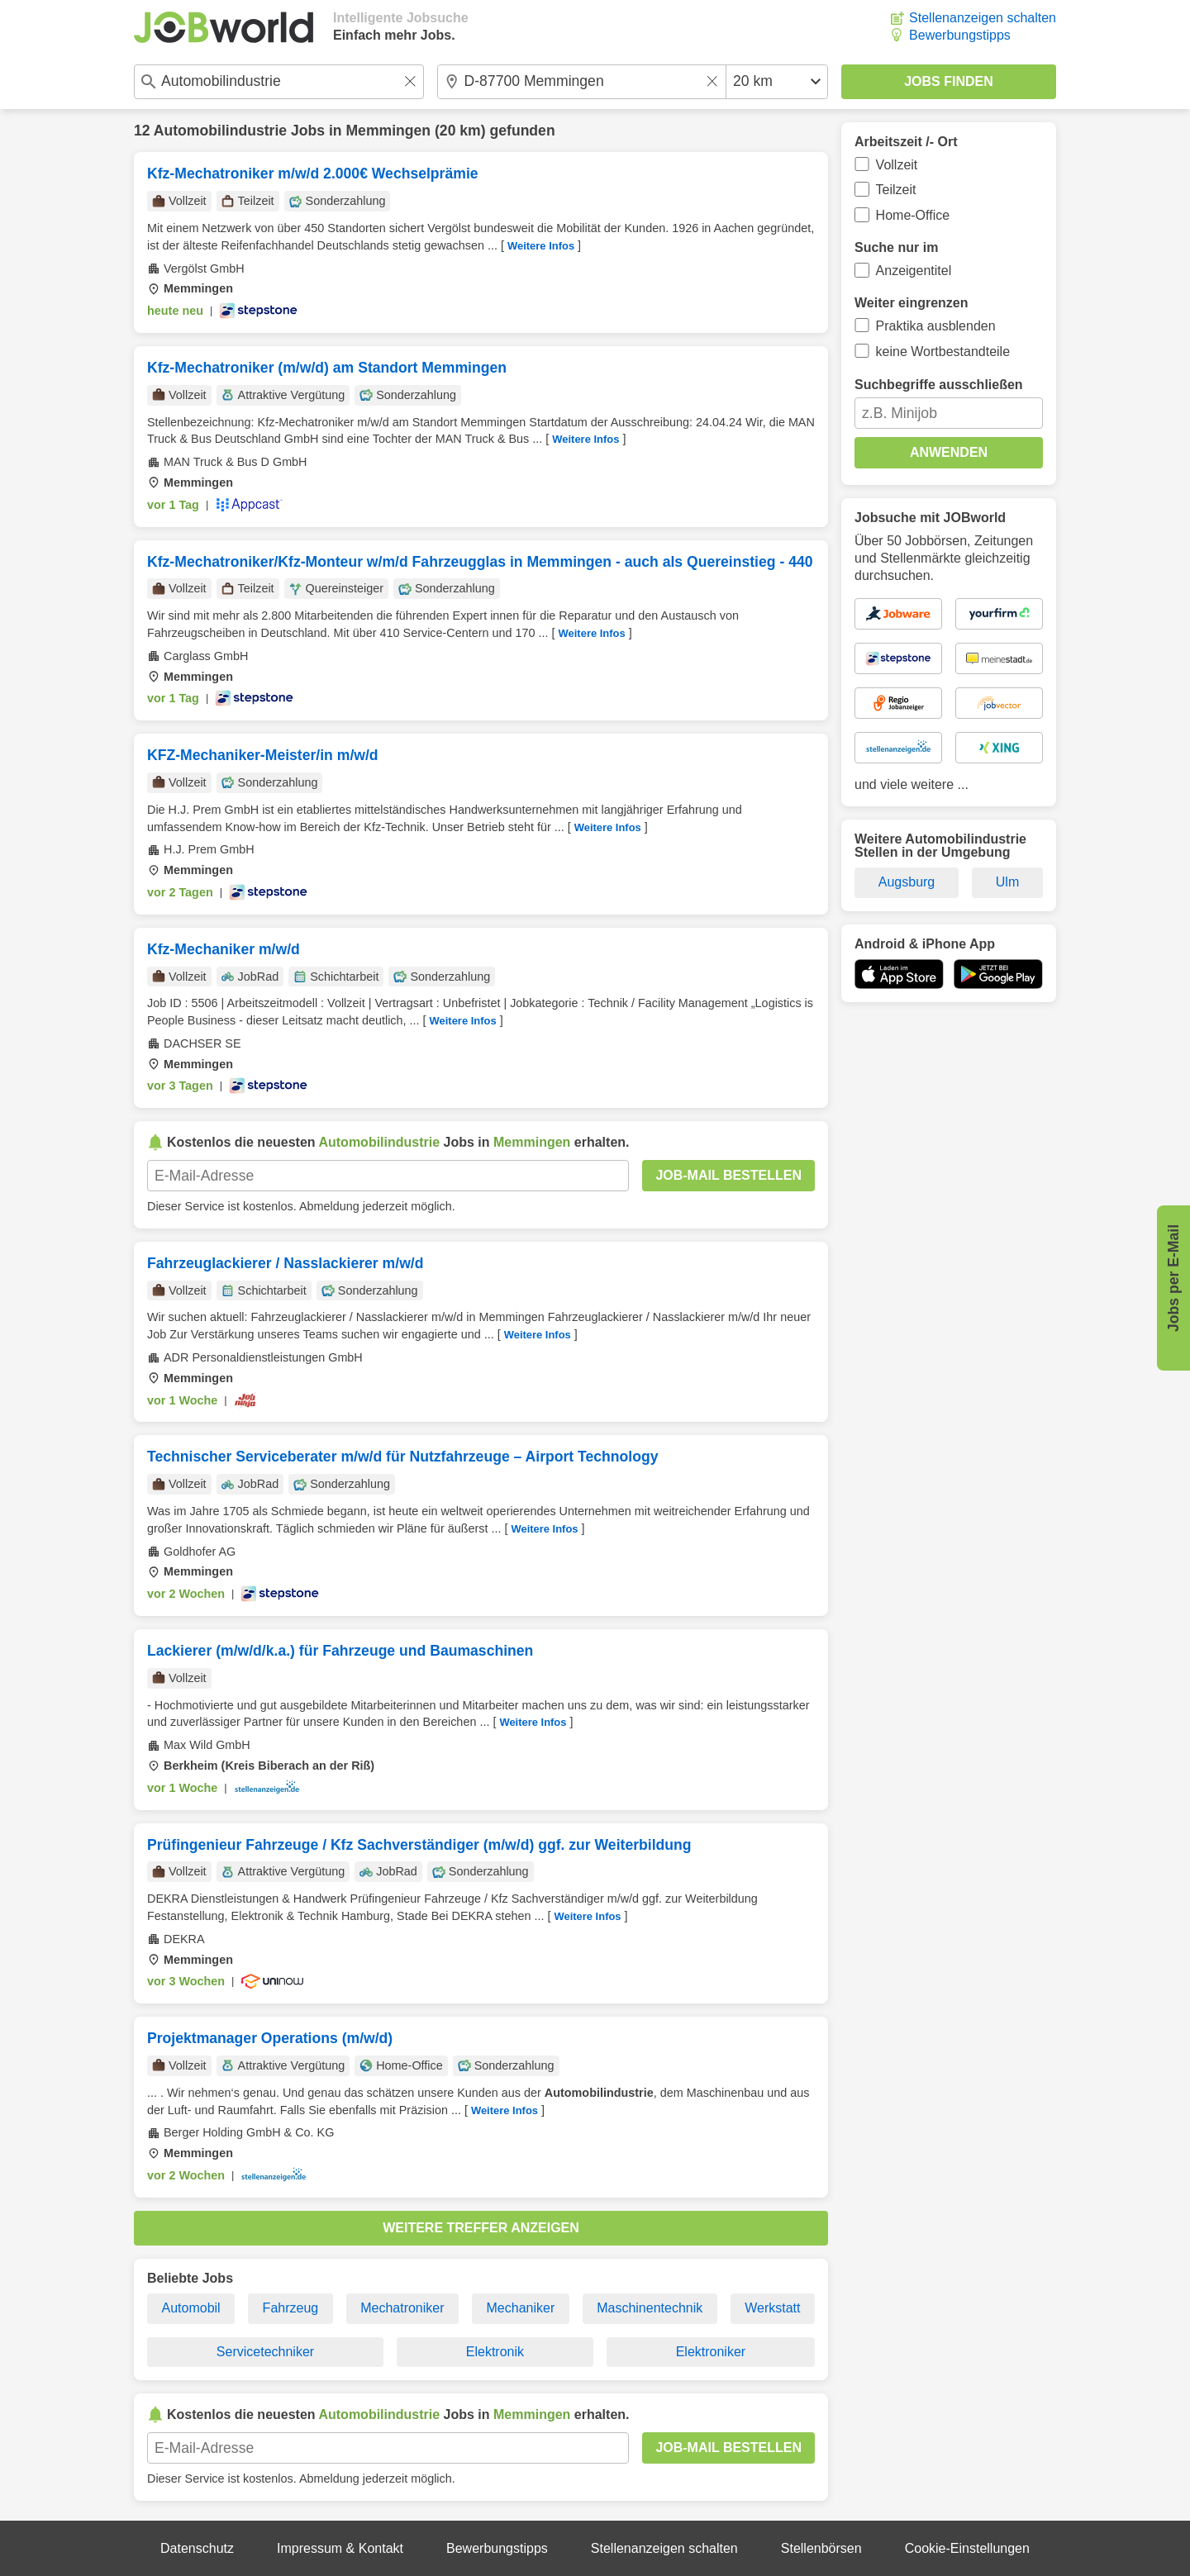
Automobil (190, 2308)
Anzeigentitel (914, 271)
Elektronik (495, 2352)
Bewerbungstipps (960, 35)
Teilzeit (896, 190)
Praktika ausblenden (936, 326)
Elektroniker (710, 2352)
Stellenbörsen (821, 2548)
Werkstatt (772, 2308)
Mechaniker (521, 2308)
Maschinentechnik (649, 2308)
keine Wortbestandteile (943, 352)
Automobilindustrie (220, 130)
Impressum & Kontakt (340, 2548)
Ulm (1007, 882)
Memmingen (388, 130)
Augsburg (906, 882)
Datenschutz (197, 2548)
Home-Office (913, 215)
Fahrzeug (291, 2308)
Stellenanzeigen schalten (982, 18)
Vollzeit (897, 165)
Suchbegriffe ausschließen (938, 385)
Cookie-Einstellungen (967, 2548)
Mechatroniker (402, 2308)
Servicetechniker (265, 2352)
